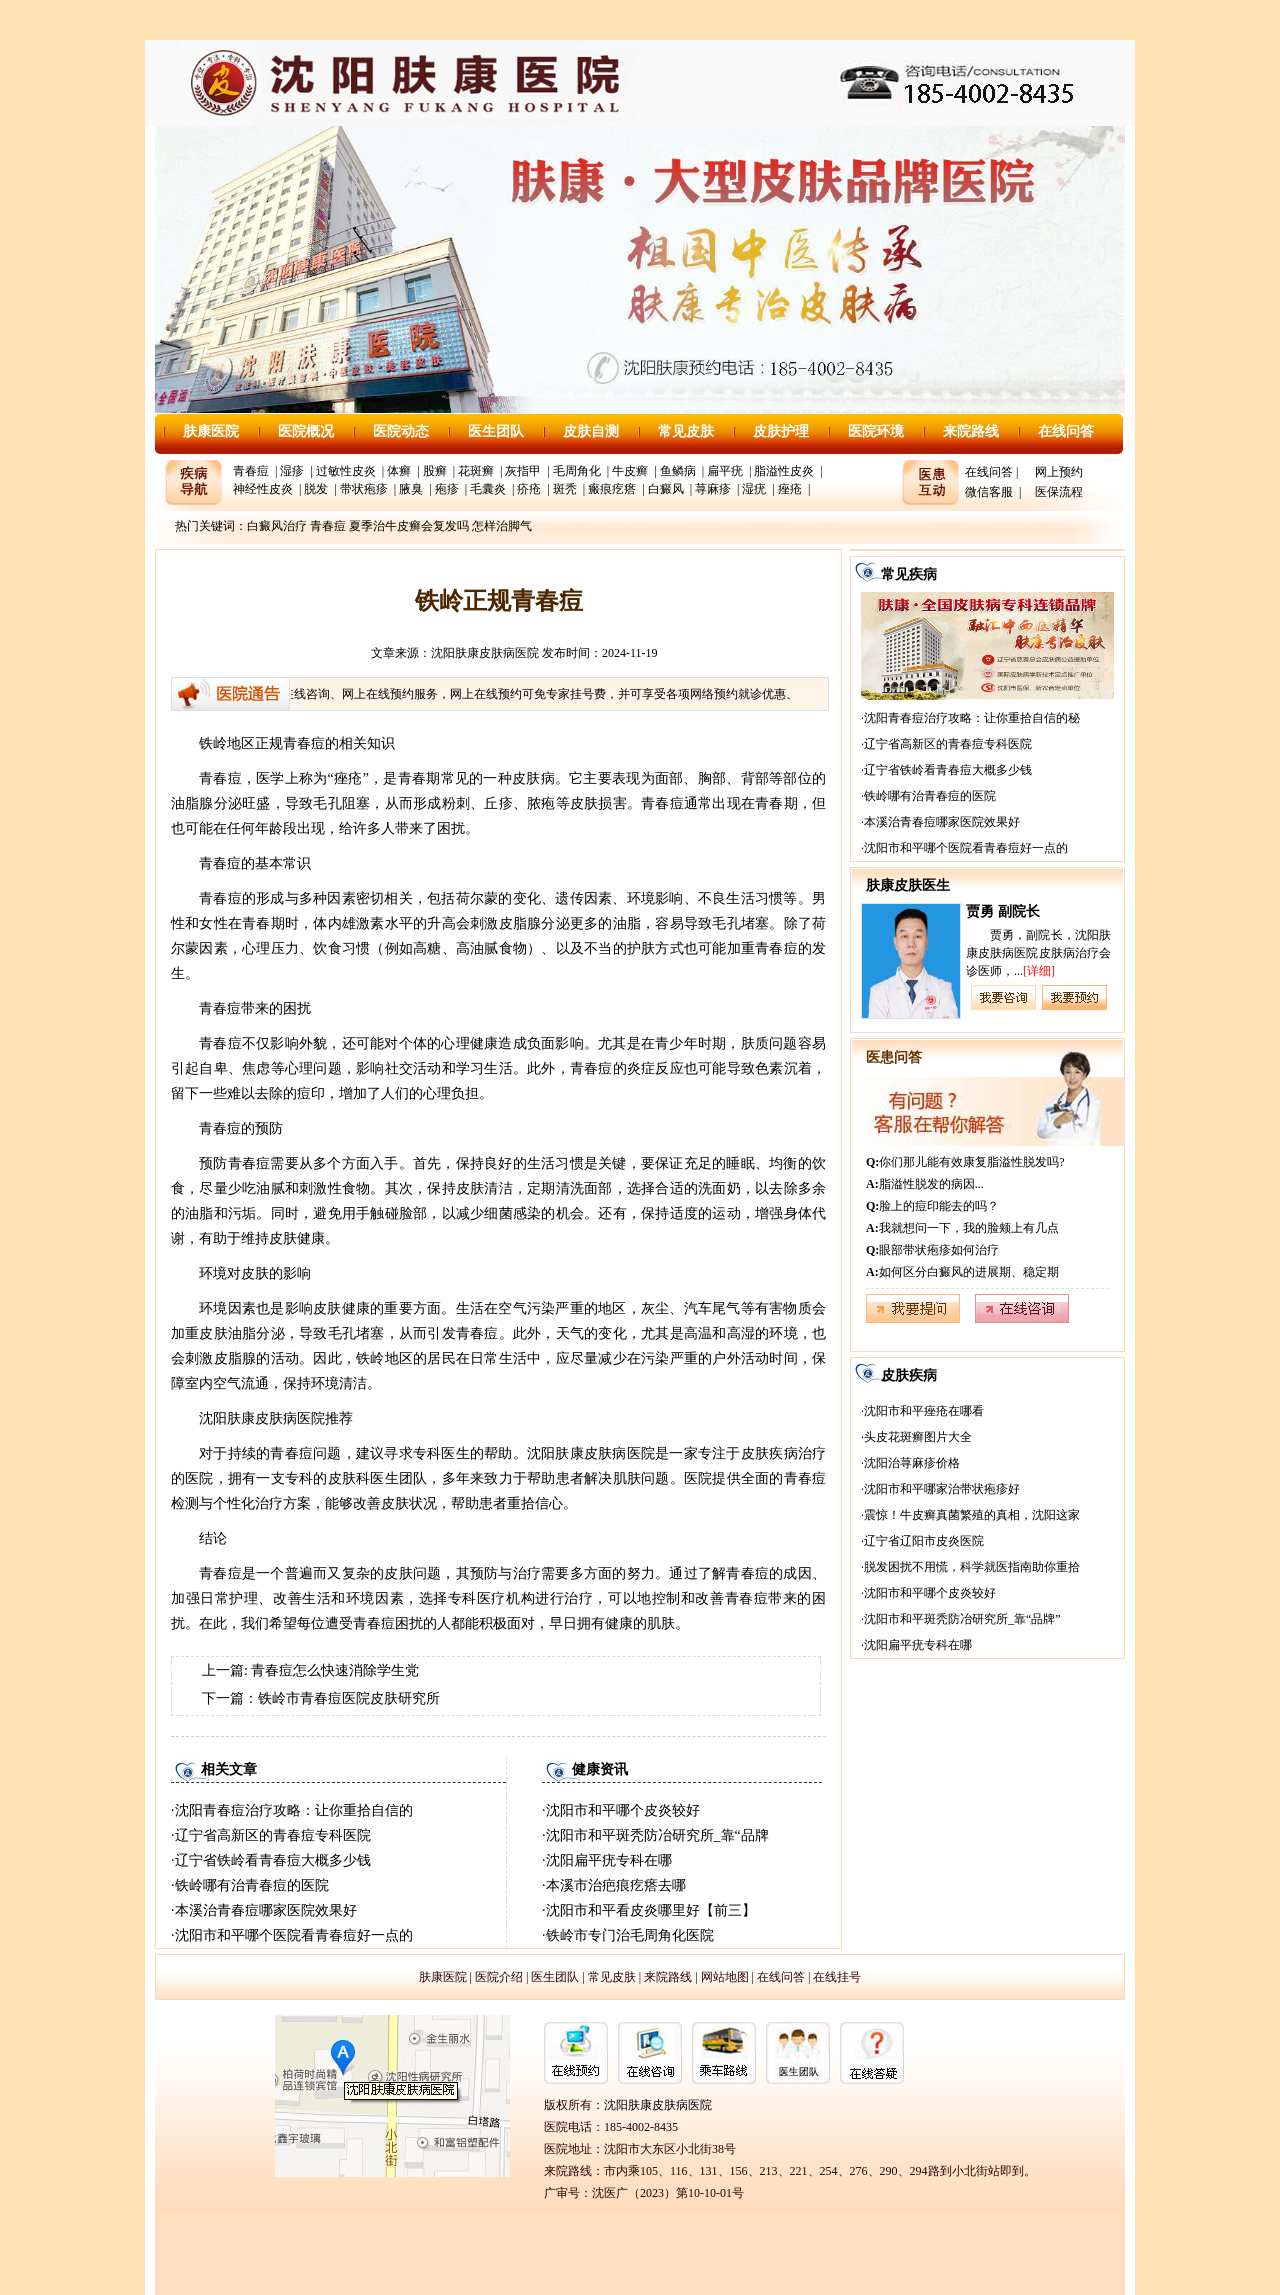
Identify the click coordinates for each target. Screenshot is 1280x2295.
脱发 (316, 489)
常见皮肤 (686, 431)
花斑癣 (476, 471)
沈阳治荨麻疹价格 (912, 1463)
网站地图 (725, 1977)
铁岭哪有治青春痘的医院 (252, 1885)
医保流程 (1059, 492)
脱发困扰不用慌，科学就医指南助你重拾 (972, 1567)
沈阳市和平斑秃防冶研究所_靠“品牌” (962, 1619)
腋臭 (411, 489)
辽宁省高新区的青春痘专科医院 (273, 1835)
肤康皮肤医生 (908, 885)
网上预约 (1059, 472)
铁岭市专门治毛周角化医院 (630, 1935)
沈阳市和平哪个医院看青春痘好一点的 (294, 1935)
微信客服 (989, 492)
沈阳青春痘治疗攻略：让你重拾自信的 (294, 1810)
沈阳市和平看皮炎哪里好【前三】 (651, 1910)
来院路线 (971, 431)
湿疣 (754, 489)
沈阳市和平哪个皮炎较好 (623, 1810)
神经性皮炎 (263, 489)
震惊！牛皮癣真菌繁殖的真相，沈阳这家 (972, 1515)
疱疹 (447, 489)
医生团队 (496, 431)
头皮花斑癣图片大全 (918, 1437)
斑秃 (565, 489)
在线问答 (1066, 431)
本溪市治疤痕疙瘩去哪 (616, 1885)
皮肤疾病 (909, 1375)
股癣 (435, 471)
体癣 (399, 471)
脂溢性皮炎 (784, 471)
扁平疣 (725, 471)
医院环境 (876, 431)
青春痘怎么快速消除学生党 (335, 1670)
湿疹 (292, 471)
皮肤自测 (591, 431)
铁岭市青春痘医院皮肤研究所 (349, 1698)
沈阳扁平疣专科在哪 (609, 1860)
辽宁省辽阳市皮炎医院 (924, 1541)
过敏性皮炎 (346, 471)
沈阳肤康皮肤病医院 (485, 653)
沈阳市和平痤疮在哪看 (924, 1411)
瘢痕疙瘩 (612, 489)
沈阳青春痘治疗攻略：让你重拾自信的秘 (972, 718)
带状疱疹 (364, 489)
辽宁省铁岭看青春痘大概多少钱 (273, 1860)
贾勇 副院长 (1003, 911)
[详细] (1039, 971)
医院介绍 (499, 1977)
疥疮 (529, 489)
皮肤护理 (781, 431)
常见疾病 (909, 574)
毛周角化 (577, 471)
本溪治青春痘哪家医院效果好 (266, 1910)
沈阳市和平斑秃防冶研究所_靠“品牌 (657, 1835)
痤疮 (790, 489)
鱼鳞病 (678, 471)
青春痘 (251, 471)
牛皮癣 (630, 471)
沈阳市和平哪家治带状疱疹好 (942, 1489)
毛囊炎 (488, 489)
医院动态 (401, 431)
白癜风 (666, 489)
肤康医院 (211, 431)
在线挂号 (837, 1977)
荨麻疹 (713, 489)
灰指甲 (523, 471)
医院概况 (306, 431)
